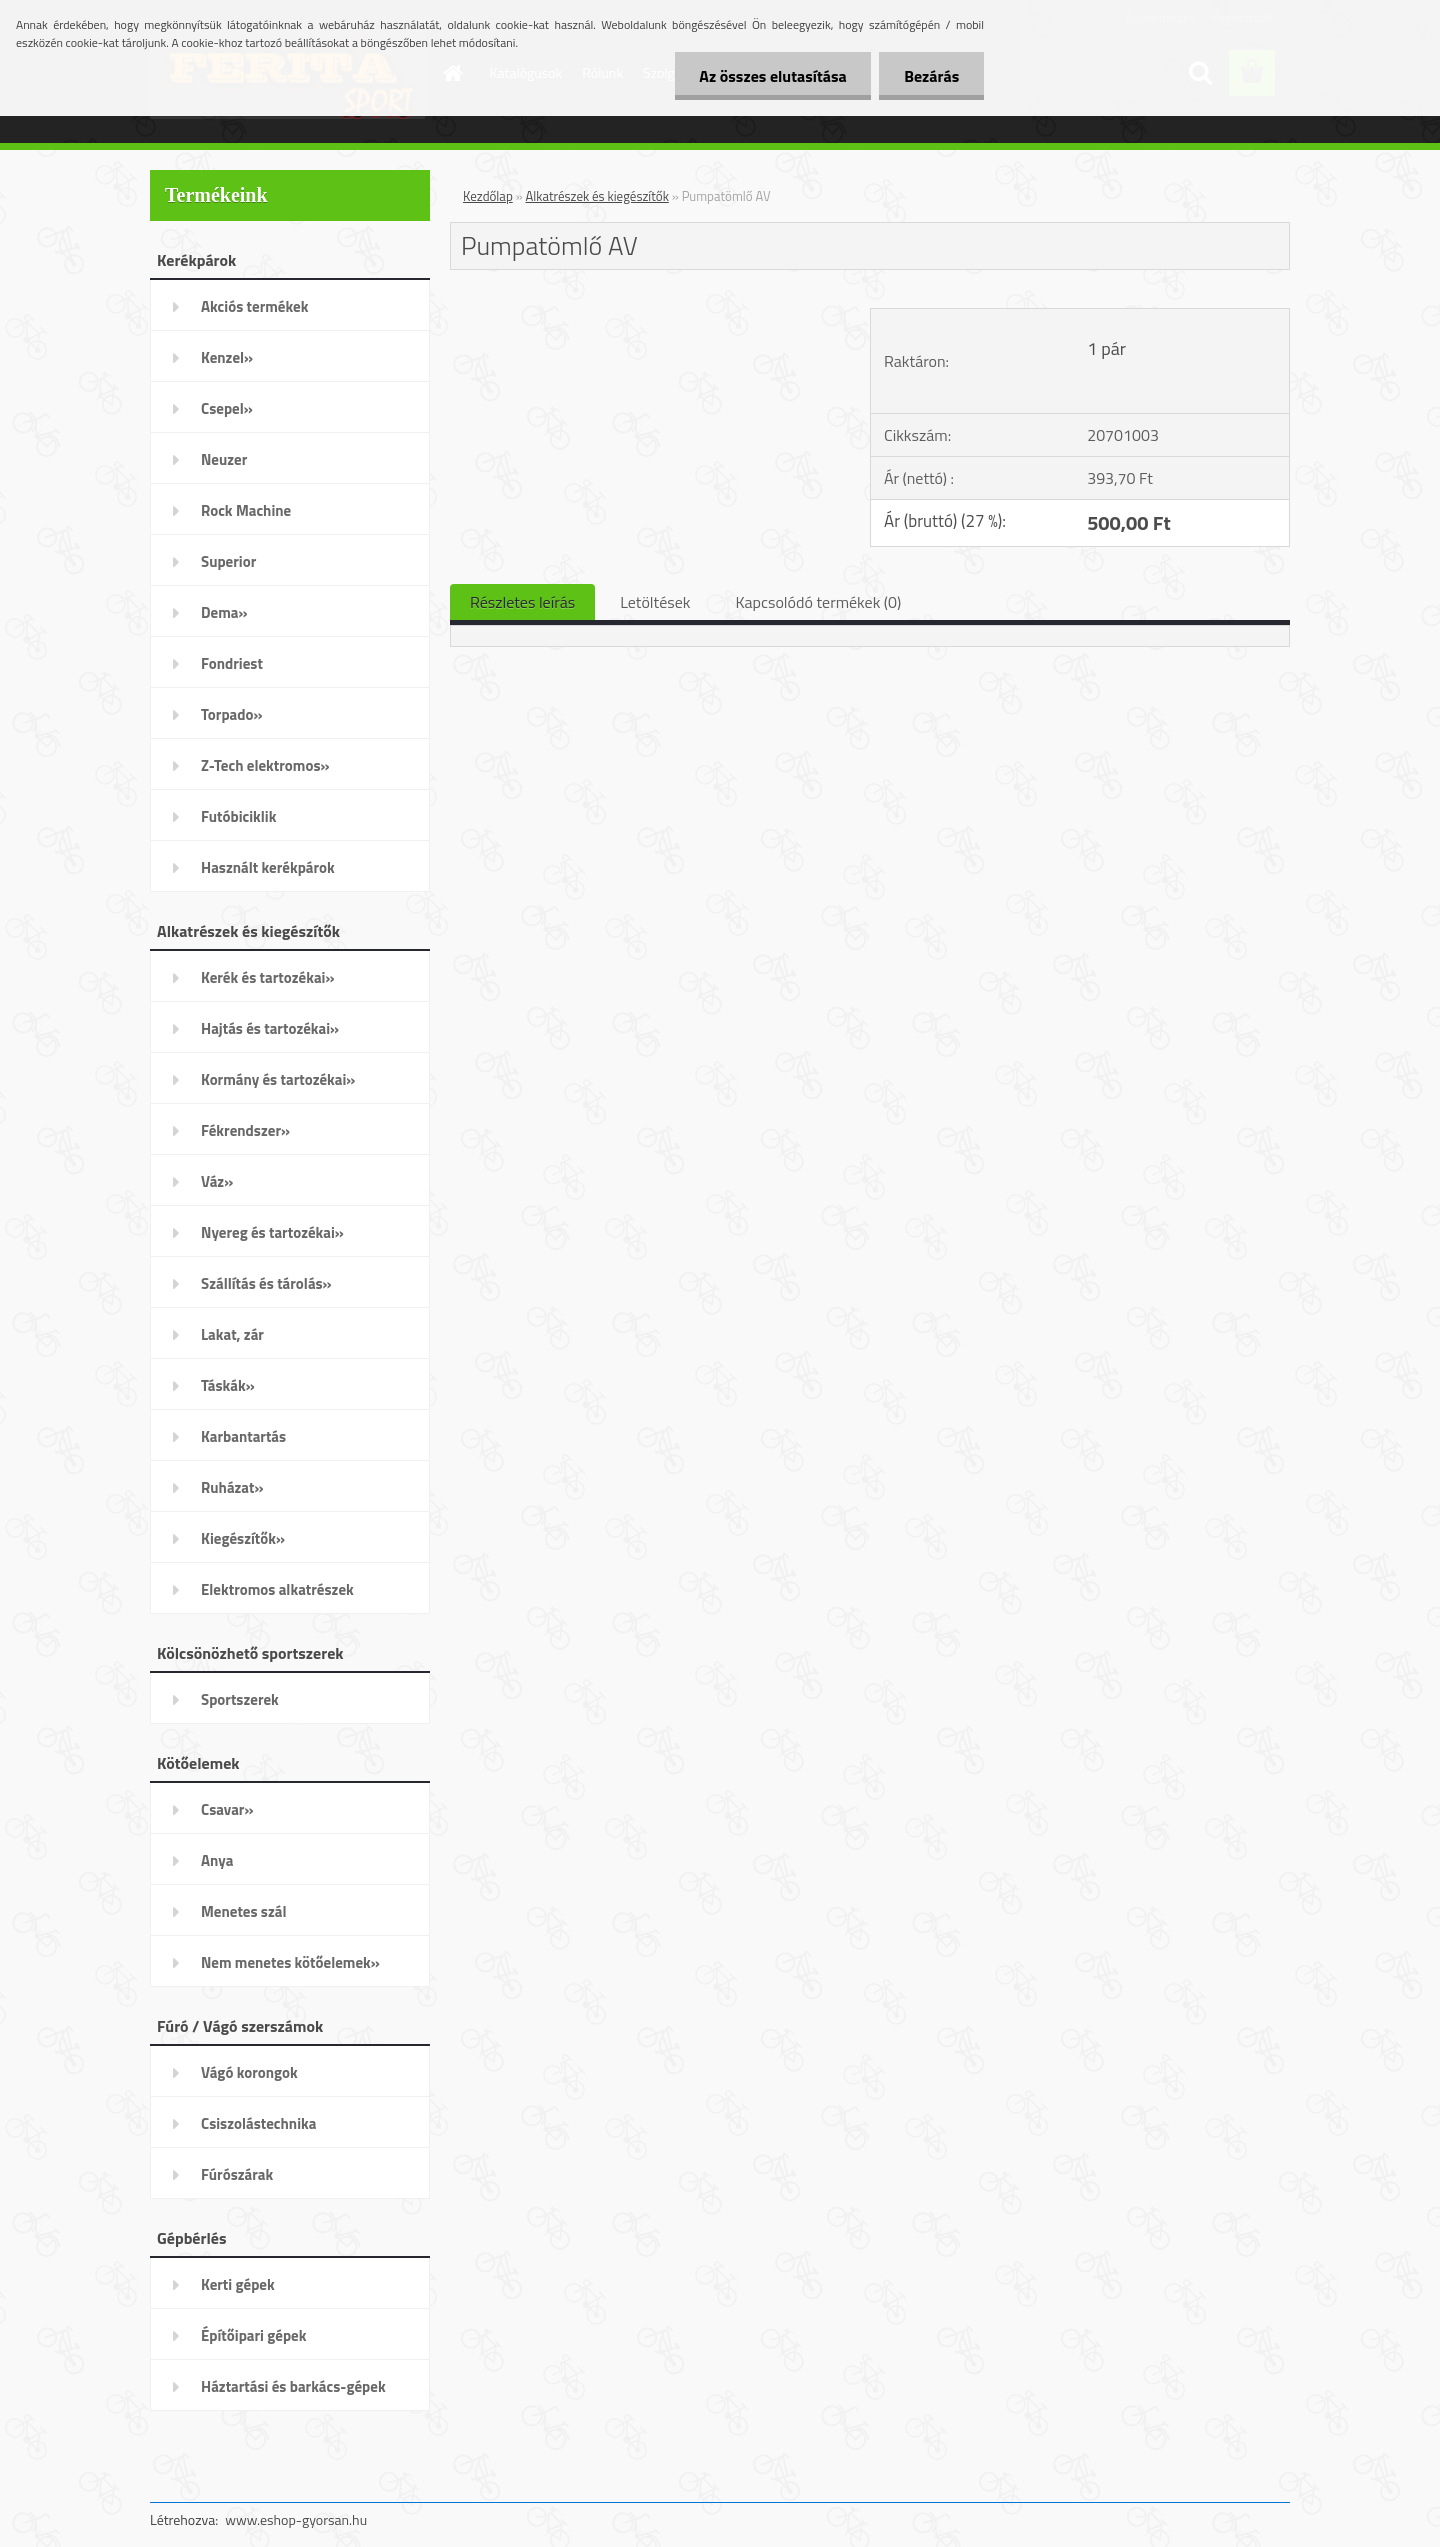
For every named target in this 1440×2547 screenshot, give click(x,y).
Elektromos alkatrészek (277, 1589)
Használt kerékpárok (268, 867)
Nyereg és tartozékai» (272, 1232)
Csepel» (227, 408)
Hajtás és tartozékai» (270, 1028)
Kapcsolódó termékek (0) (818, 602)
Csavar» (227, 1809)
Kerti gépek (238, 2284)
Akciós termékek (254, 306)
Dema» (224, 612)
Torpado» (232, 714)
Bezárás (931, 76)
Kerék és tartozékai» (268, 977)
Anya (217, 1860)
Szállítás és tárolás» (266, 1283)
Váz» (217, 1181)
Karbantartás (243, 1436)
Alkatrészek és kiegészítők (597, 196)
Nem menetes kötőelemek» (290, 1962)
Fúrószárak (237, 2174)
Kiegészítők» (243, 1538)
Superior (228, 561)
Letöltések (655, 602)
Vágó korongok (249, 2072)
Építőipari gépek (253, 2335)
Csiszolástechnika (258, 2123)
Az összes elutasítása (772, 76)
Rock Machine (246, 510)
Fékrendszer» (245, 1130)
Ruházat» (232, 1487)
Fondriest (232, 663)
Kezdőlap (488, 196)
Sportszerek (240, 1699)
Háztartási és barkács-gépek (293, 2386)
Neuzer (224, 459)
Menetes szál (243, 1911)
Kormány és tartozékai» (278, 1079)
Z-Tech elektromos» (265, 765)
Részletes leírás (522, 602)
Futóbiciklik (238, 816)
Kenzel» (227, 357)
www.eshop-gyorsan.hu (296, 2519)
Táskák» (228, 1385)
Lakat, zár (232, 1334)
